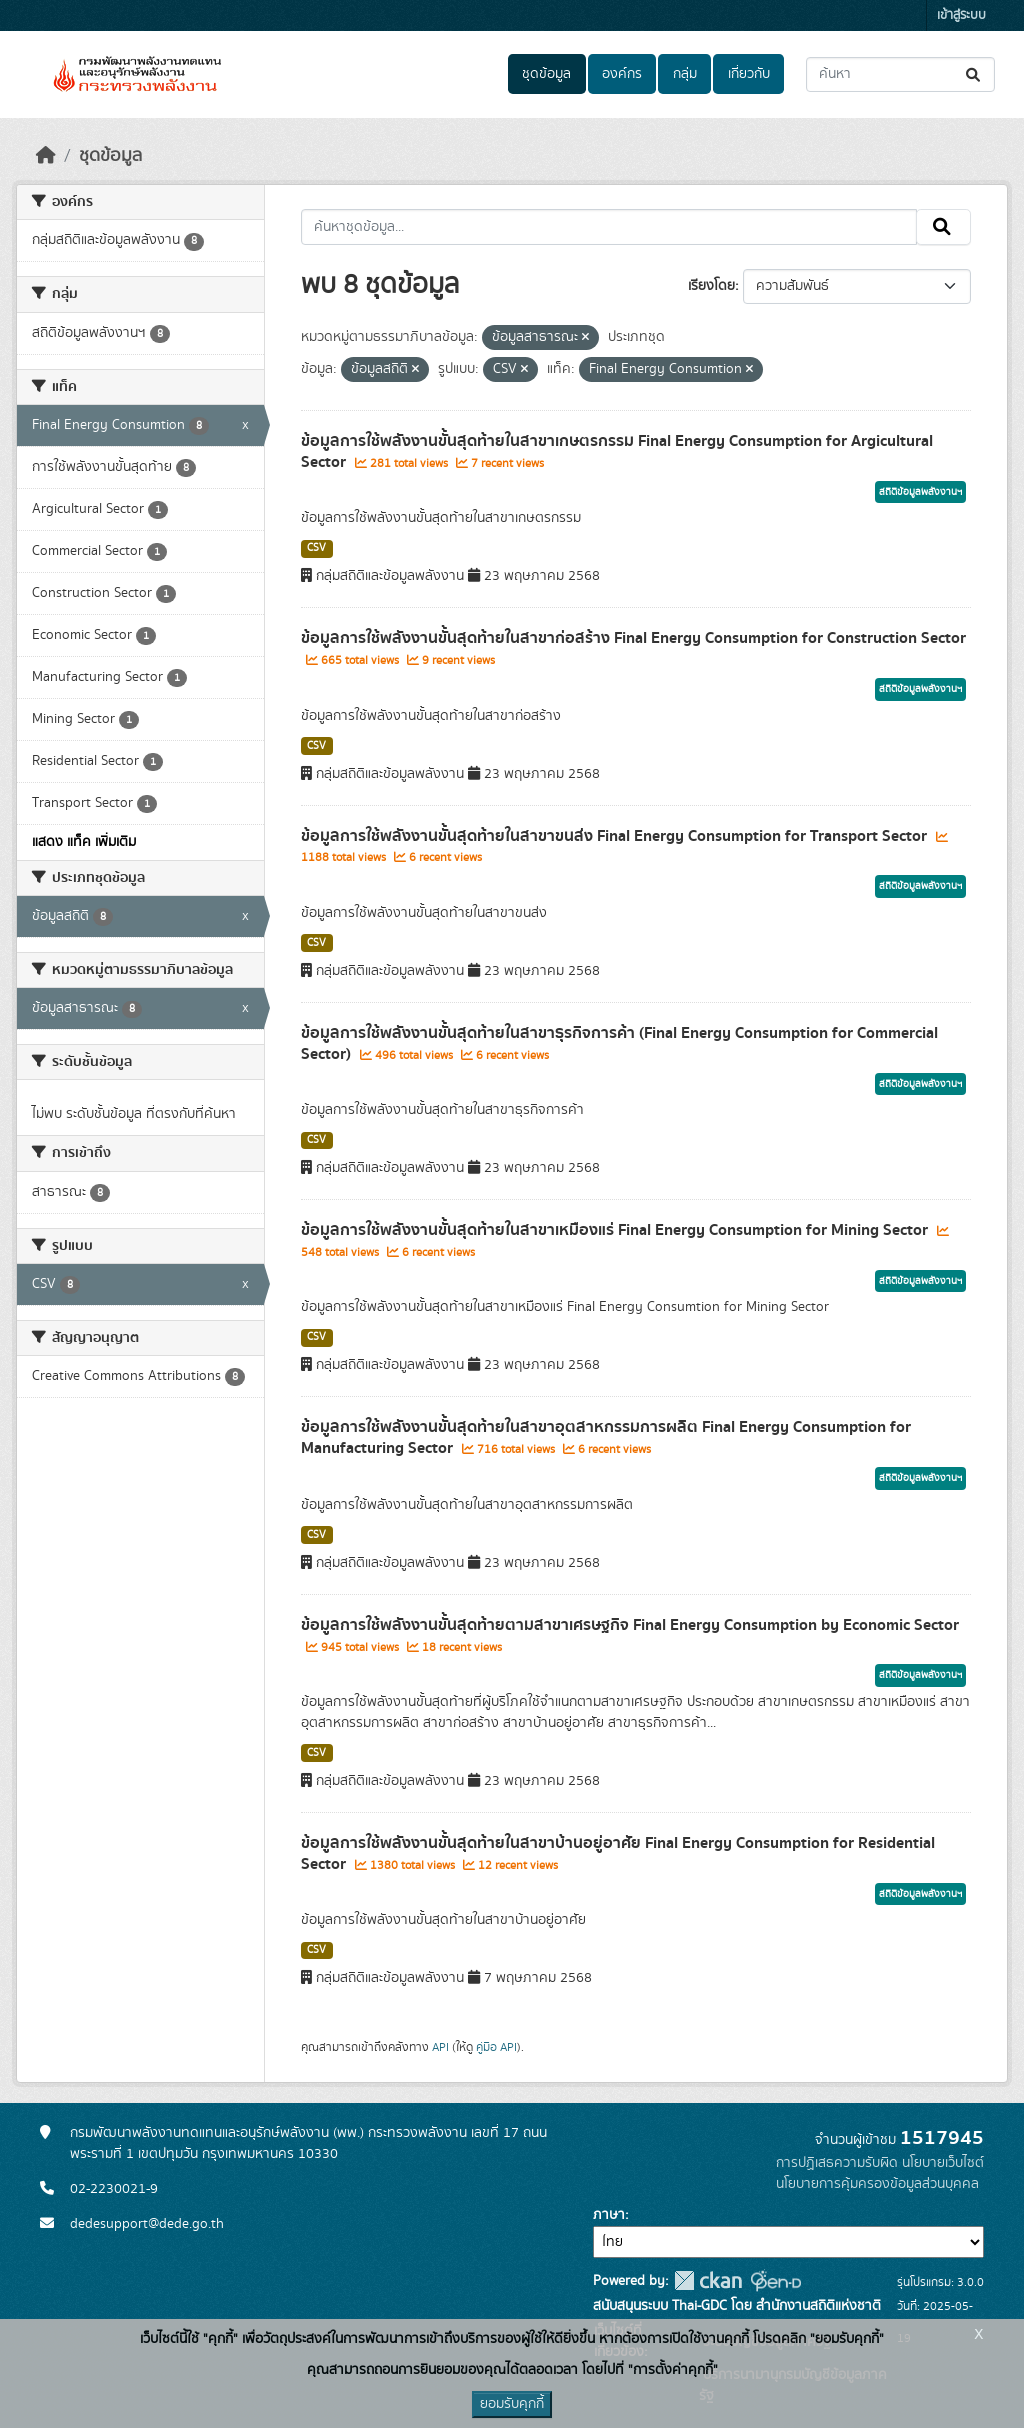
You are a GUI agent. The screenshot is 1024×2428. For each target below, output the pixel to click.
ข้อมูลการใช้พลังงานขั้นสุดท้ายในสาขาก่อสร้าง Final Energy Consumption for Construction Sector (633, 638)
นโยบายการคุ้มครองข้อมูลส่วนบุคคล (877, 2184)
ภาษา (609, 2215)
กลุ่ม (685, 74)
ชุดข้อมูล (546, 74)
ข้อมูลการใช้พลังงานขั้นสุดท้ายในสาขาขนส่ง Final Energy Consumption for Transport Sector (616, 836)
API (440, 2047)
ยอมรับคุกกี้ (512, 2404)
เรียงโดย (711, 286)
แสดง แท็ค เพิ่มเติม (84, 842)
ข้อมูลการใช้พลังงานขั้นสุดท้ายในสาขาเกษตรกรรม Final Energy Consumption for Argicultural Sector (617, 451)
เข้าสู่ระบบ (961, 15)
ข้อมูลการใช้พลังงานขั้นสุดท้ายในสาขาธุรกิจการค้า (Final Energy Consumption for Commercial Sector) (619, 1043)
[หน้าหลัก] (46, 156)
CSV (316, 548)
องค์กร (622, 74)
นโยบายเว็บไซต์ (943, 2163)
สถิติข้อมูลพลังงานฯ (920, 492)
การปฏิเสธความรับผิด (837, 2163)
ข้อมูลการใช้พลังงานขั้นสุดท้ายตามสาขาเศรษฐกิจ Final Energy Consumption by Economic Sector (630, 1625)
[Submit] (974, 74)
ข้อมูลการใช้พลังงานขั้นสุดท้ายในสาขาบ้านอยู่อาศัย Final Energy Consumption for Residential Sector (618, 1853)
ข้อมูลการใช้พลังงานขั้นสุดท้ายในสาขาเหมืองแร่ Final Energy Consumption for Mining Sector (616, 1230)
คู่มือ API (496, 2047)
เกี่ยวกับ (749, 74)
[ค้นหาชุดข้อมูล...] (900, 74)
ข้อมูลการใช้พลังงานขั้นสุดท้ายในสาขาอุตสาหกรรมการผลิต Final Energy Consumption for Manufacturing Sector (606, 1437)
